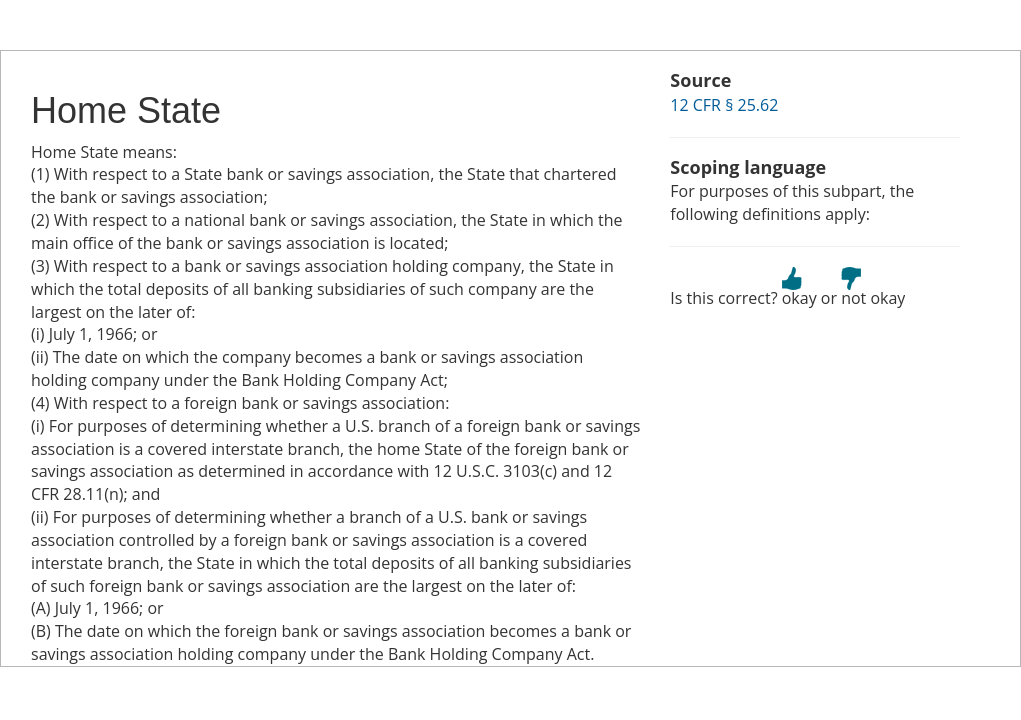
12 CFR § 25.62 (724, 105)
